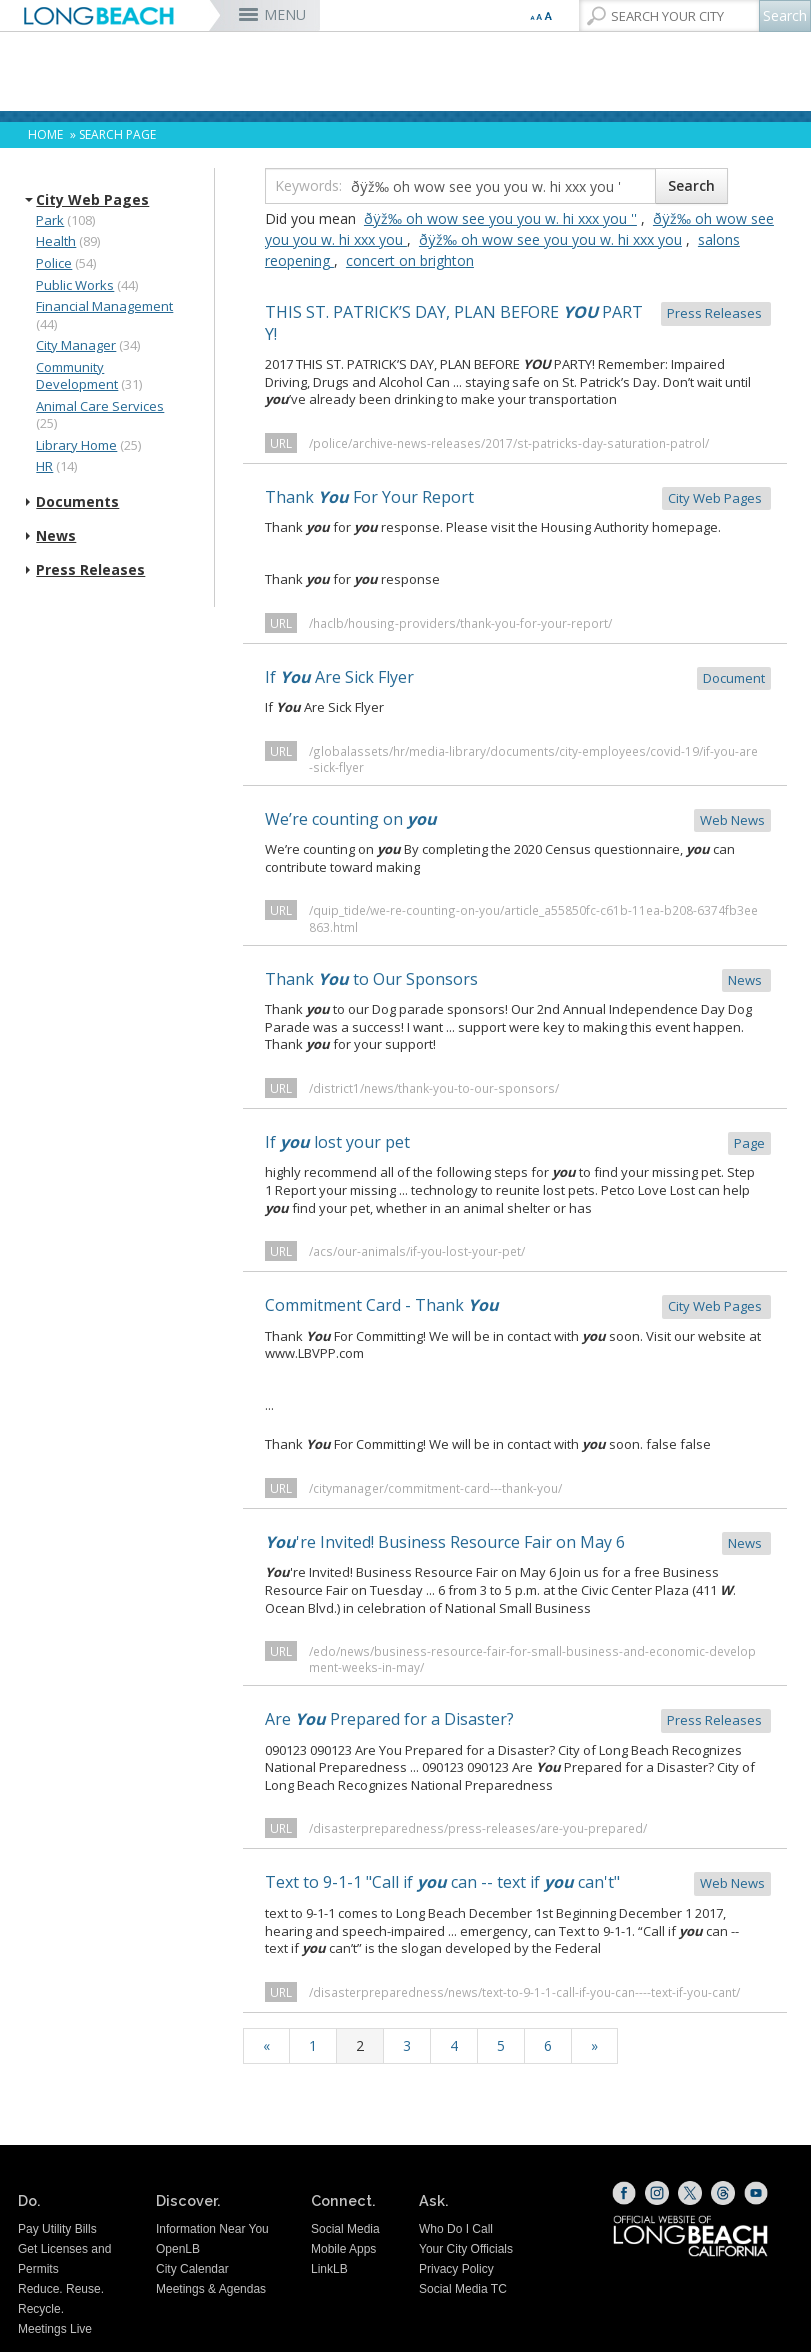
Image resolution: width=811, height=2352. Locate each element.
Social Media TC (463, 2289)
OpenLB (178, 2249)
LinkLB (329, 2269)
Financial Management (104, 306)
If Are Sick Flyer (518, 678)
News (56, 536)
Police (54, 263)
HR (44, 466)
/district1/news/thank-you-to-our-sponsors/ (434, 1088)
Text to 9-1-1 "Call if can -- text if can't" (518, 1883)
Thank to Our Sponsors (518, 980)
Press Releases (90, 570)
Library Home (76, 445)
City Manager (76, 345)
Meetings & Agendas (211, 2289)
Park (50, 220)
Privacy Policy (456, 2269)
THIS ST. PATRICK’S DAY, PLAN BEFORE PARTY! (518, 323)
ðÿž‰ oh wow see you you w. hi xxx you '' (500, 218)
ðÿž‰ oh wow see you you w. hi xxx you (550, 239)
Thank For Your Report (518, 498)
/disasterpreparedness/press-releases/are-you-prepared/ (478, 1828)
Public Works (75, 285)
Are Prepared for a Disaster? (518, 1720)
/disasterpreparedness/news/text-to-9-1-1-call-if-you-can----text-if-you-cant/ (524, 1992)
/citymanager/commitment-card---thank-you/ (435, 1488)
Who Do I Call (456, 2229)
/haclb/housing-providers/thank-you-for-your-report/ (460, 623)
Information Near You (212, 2229)
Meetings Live (55, 2329)
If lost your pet (518, 1143)
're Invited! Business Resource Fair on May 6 (518, 1543)
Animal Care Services (100, 406)
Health (56, 241)
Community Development (77, 376)
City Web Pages (92, 200)
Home (45, 134)
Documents (77, 502)
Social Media (345, 2229)
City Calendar (192, 2269)
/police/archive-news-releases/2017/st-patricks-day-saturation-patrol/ (509, 443)
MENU (285, 14)
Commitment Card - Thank (518, 1306)
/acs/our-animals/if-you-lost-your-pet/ (417, 1251)
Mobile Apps (343, 2249)
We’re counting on (518, 820)
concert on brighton (410, 260)
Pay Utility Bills (57, 2229)
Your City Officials (466, 2249)
